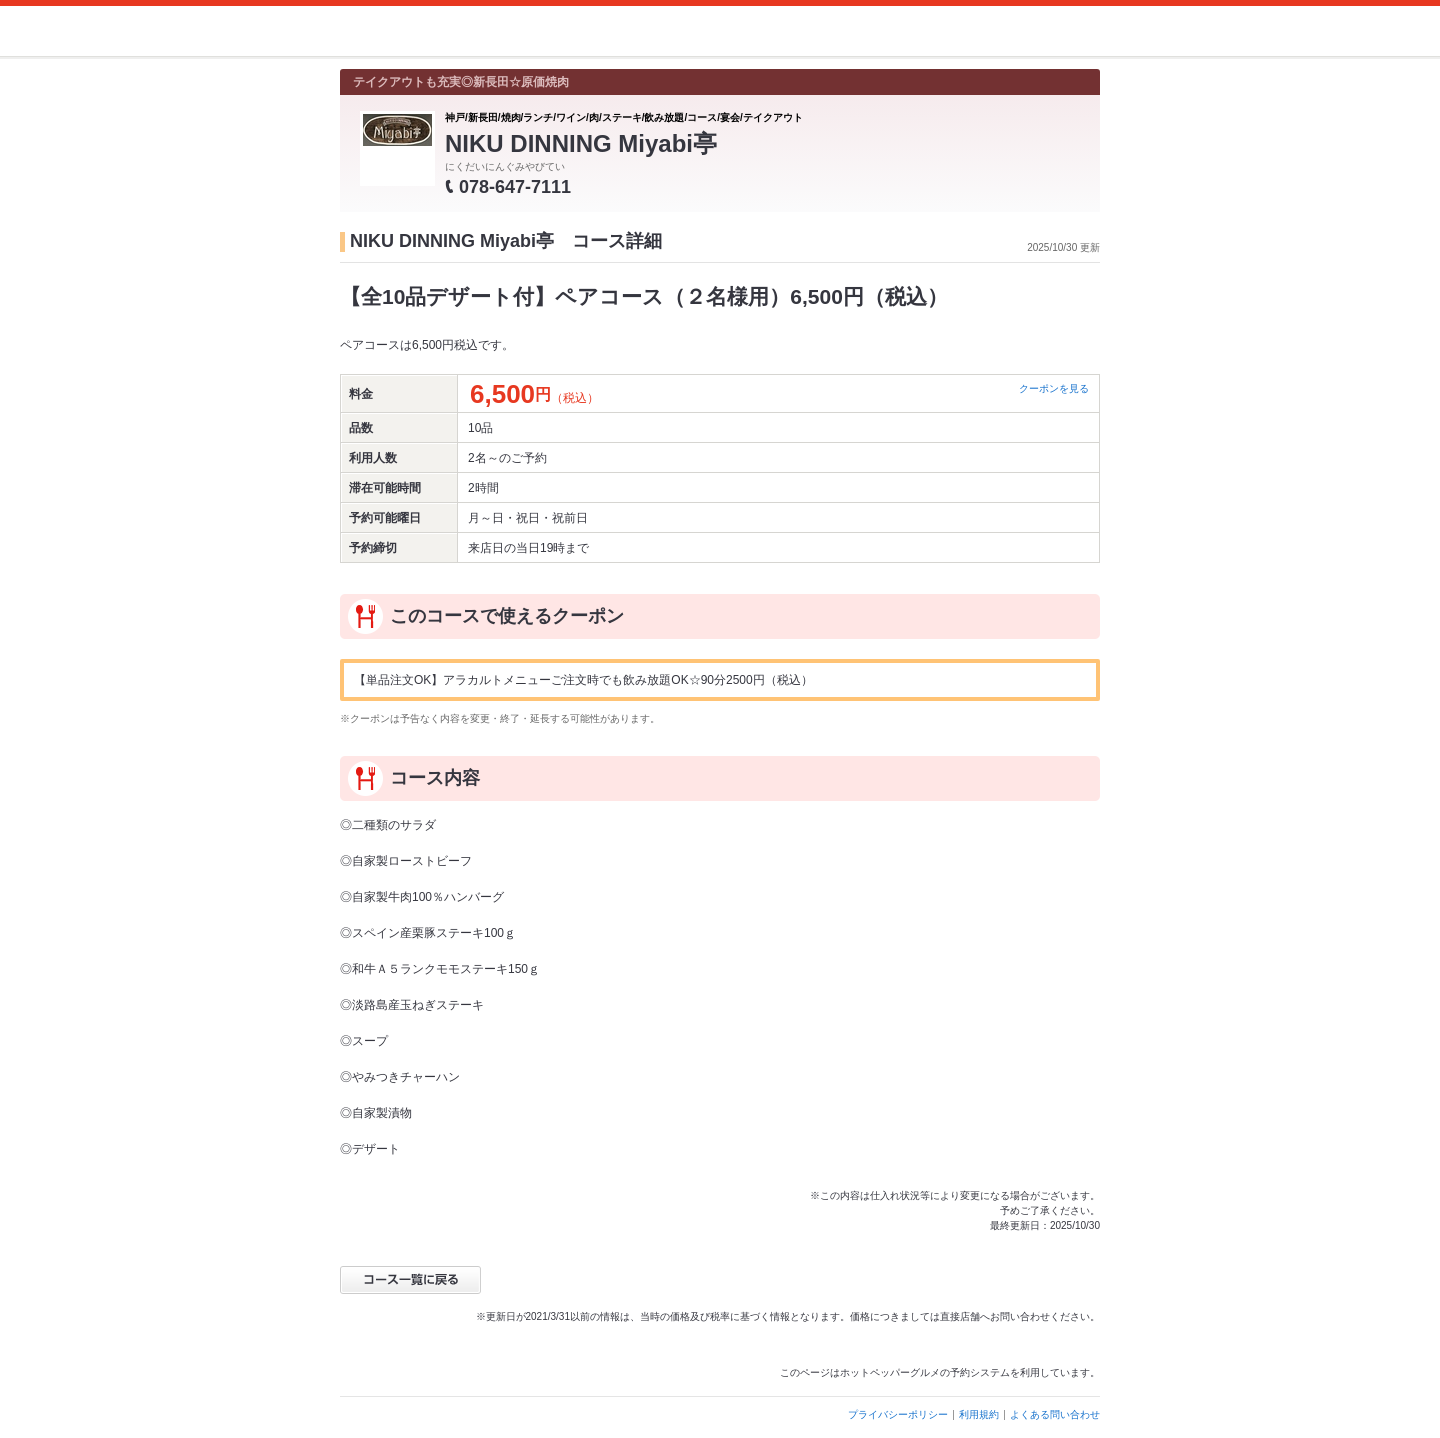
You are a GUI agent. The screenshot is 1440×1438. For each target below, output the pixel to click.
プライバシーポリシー (898, 1414)
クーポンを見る (1054, 388)
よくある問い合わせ (1055, 1414)
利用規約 (979, 1414)
